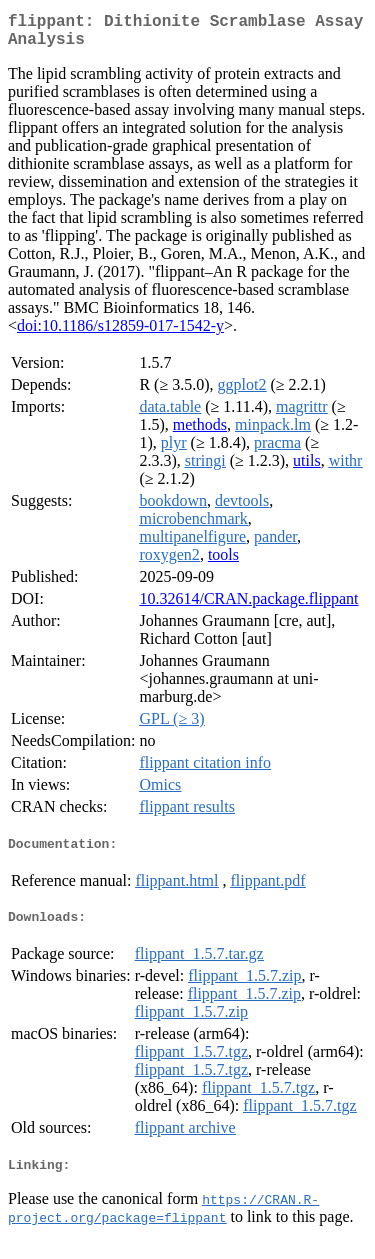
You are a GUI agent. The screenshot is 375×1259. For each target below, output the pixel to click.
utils (307, 468)
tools (223, 562)
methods (200, 432)
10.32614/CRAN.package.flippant (248, 606)
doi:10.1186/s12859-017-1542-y (120, 333)
